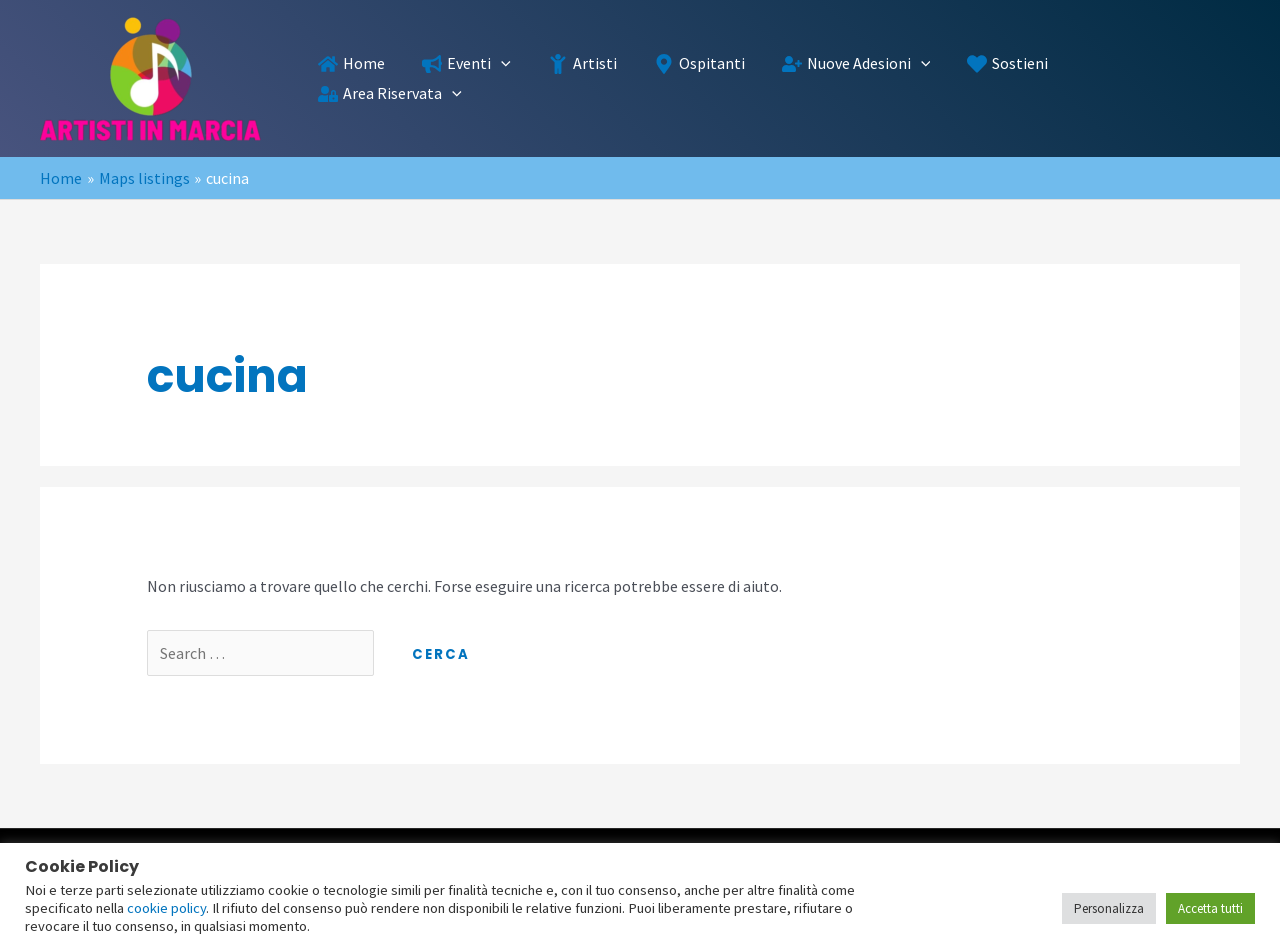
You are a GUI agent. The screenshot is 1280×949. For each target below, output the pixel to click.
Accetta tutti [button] (1210, 908)
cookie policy (166, 908)
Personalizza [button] (1109, 908)
